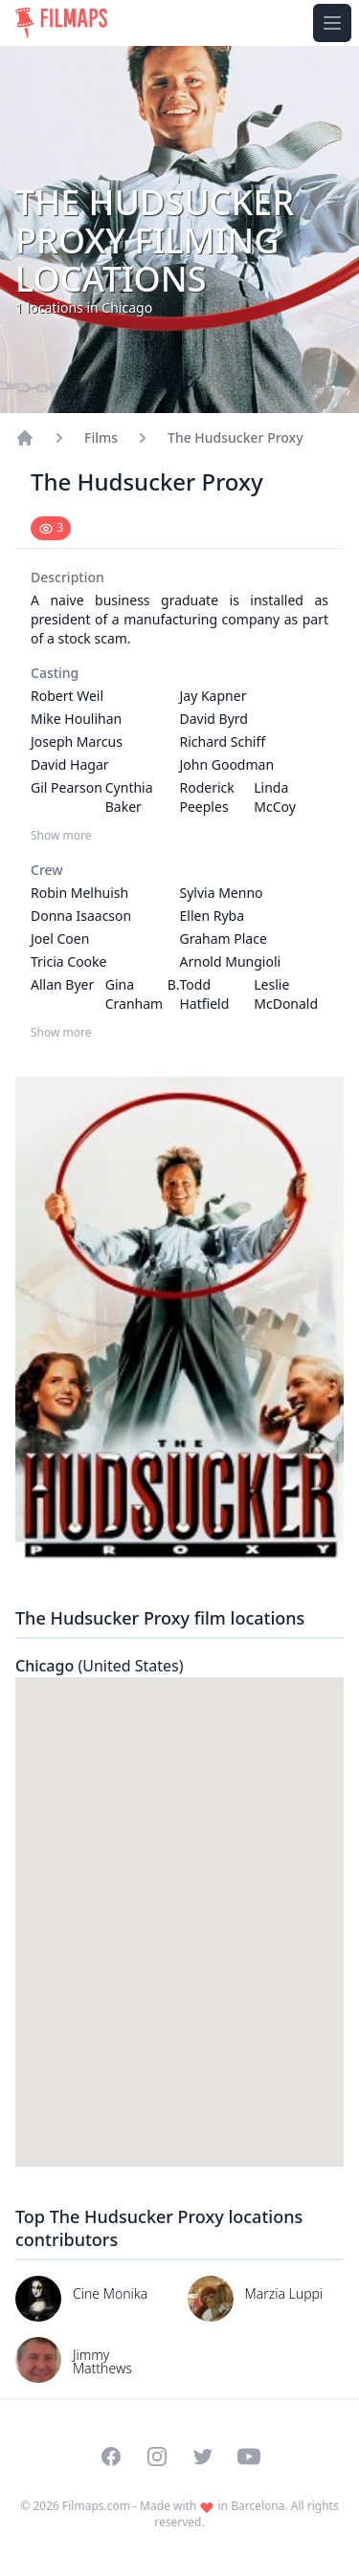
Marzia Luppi (284, 2293)
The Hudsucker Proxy (235, 437)
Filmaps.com (96, 2506)
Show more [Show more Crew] (61, 1032)
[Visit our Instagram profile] (157, 2456)
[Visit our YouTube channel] (248, 2456)
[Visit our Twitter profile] (202, 2456)
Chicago (99, 1665)
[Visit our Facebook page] (111, 2456)
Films (101, 437)
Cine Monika (110, 2293)
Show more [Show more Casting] (61, 835)
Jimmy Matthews (102, 2361)
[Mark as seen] (51, 528)
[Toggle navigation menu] (332, 23)
